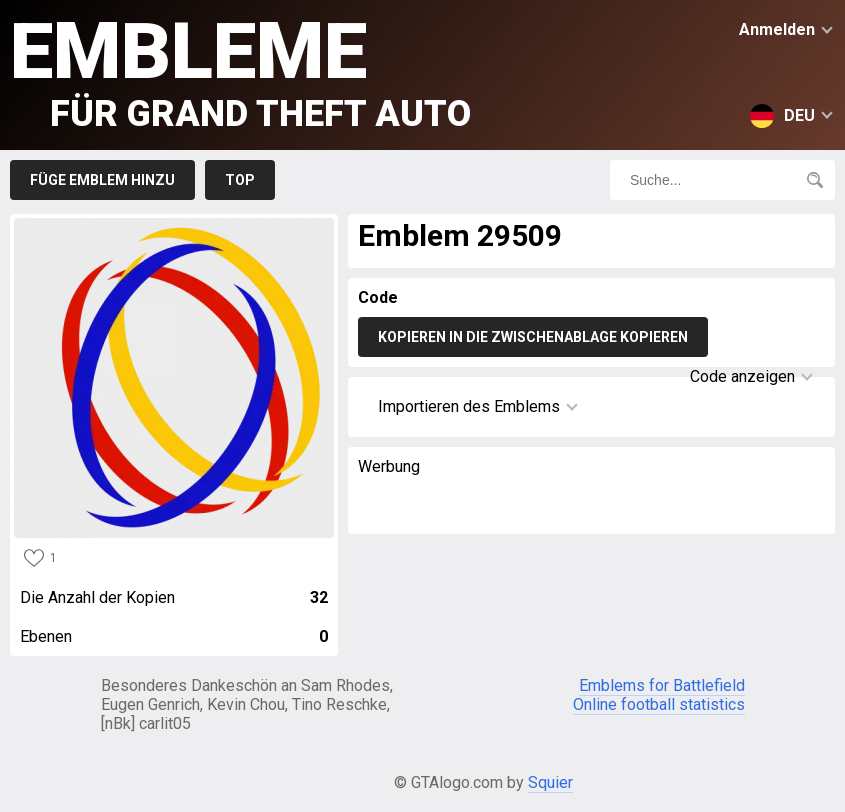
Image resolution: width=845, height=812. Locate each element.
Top (240, 180)
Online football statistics (659, 704)
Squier (550, 782)
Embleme (240, 70)
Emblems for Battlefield (662, 685)
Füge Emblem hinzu (102, 180)
